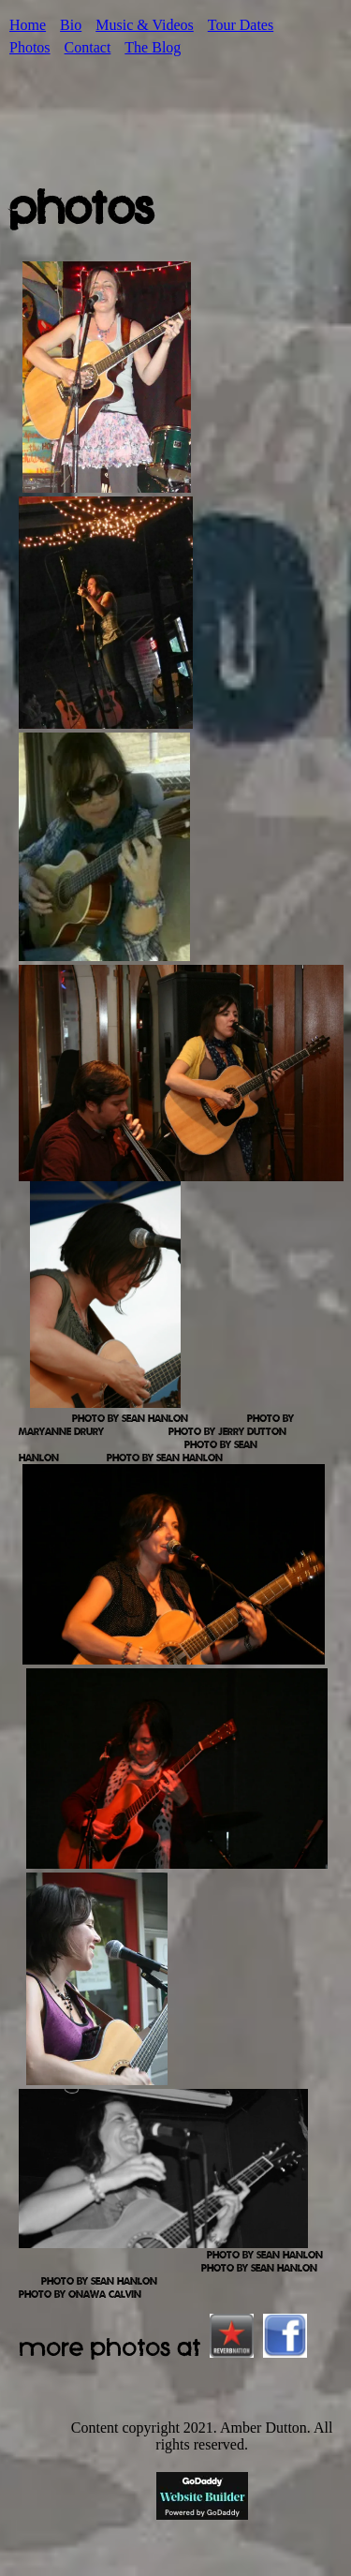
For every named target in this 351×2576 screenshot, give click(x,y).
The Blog (152, 47)
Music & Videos (144, 25)
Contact (88, 47)
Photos (30, 47)
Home (27, 25)
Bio (70, 25)
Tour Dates (240, 25)
